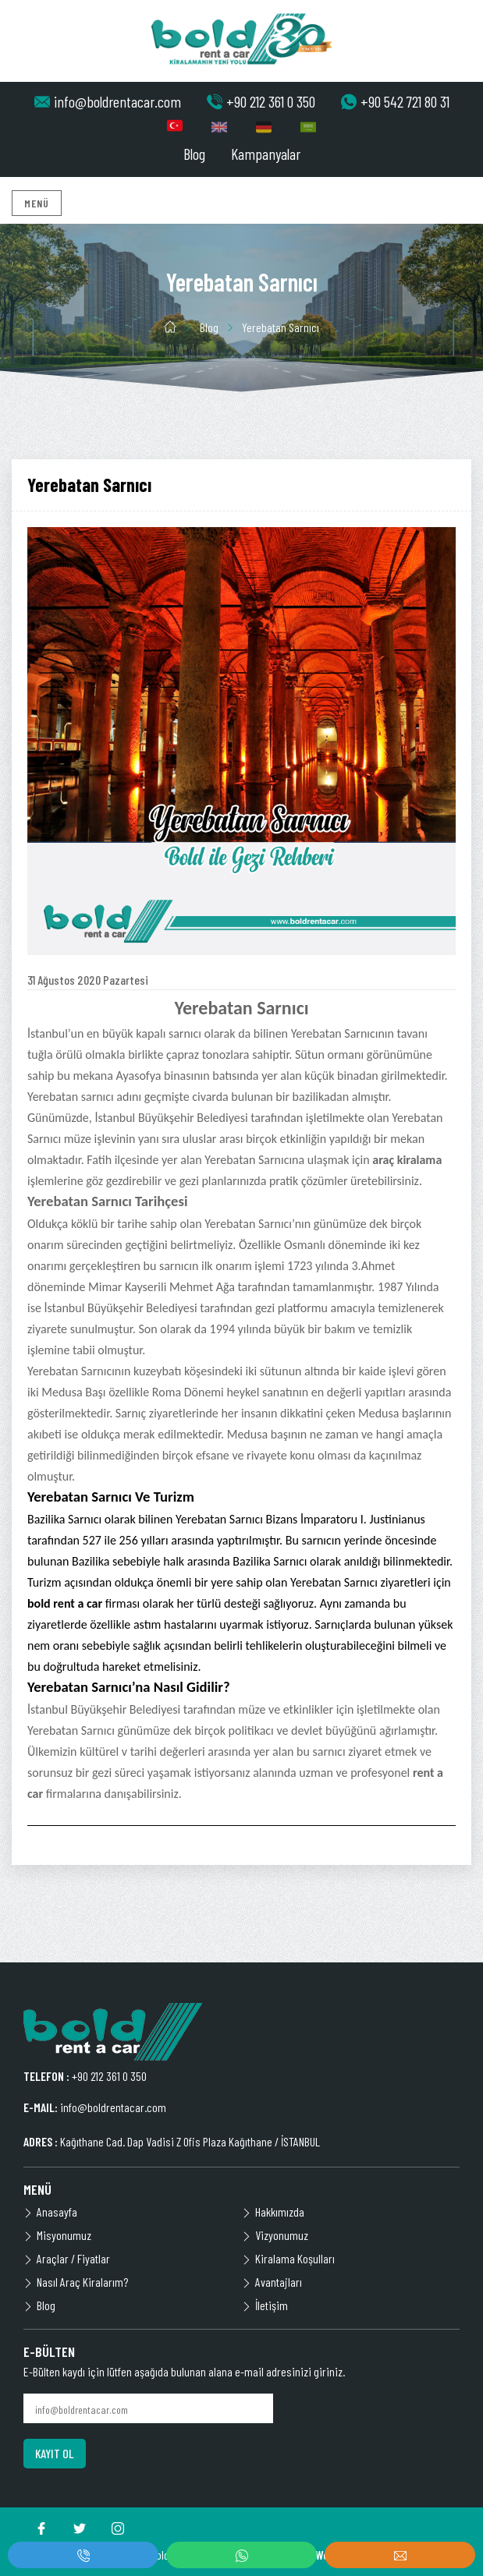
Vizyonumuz (275, 2234)
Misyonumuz (57, 2234)
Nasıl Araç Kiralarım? (75, 2281)
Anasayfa (50, 2211)
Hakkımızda (273, 2211)
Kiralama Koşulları (288, 2258)
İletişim (265, 2305)
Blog (194, 153)
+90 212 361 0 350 (261, 101)
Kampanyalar (265, 153)
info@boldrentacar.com (107, 101)
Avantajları (272, 2281)
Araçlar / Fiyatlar (66, 2258)
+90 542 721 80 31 (395, 101)
